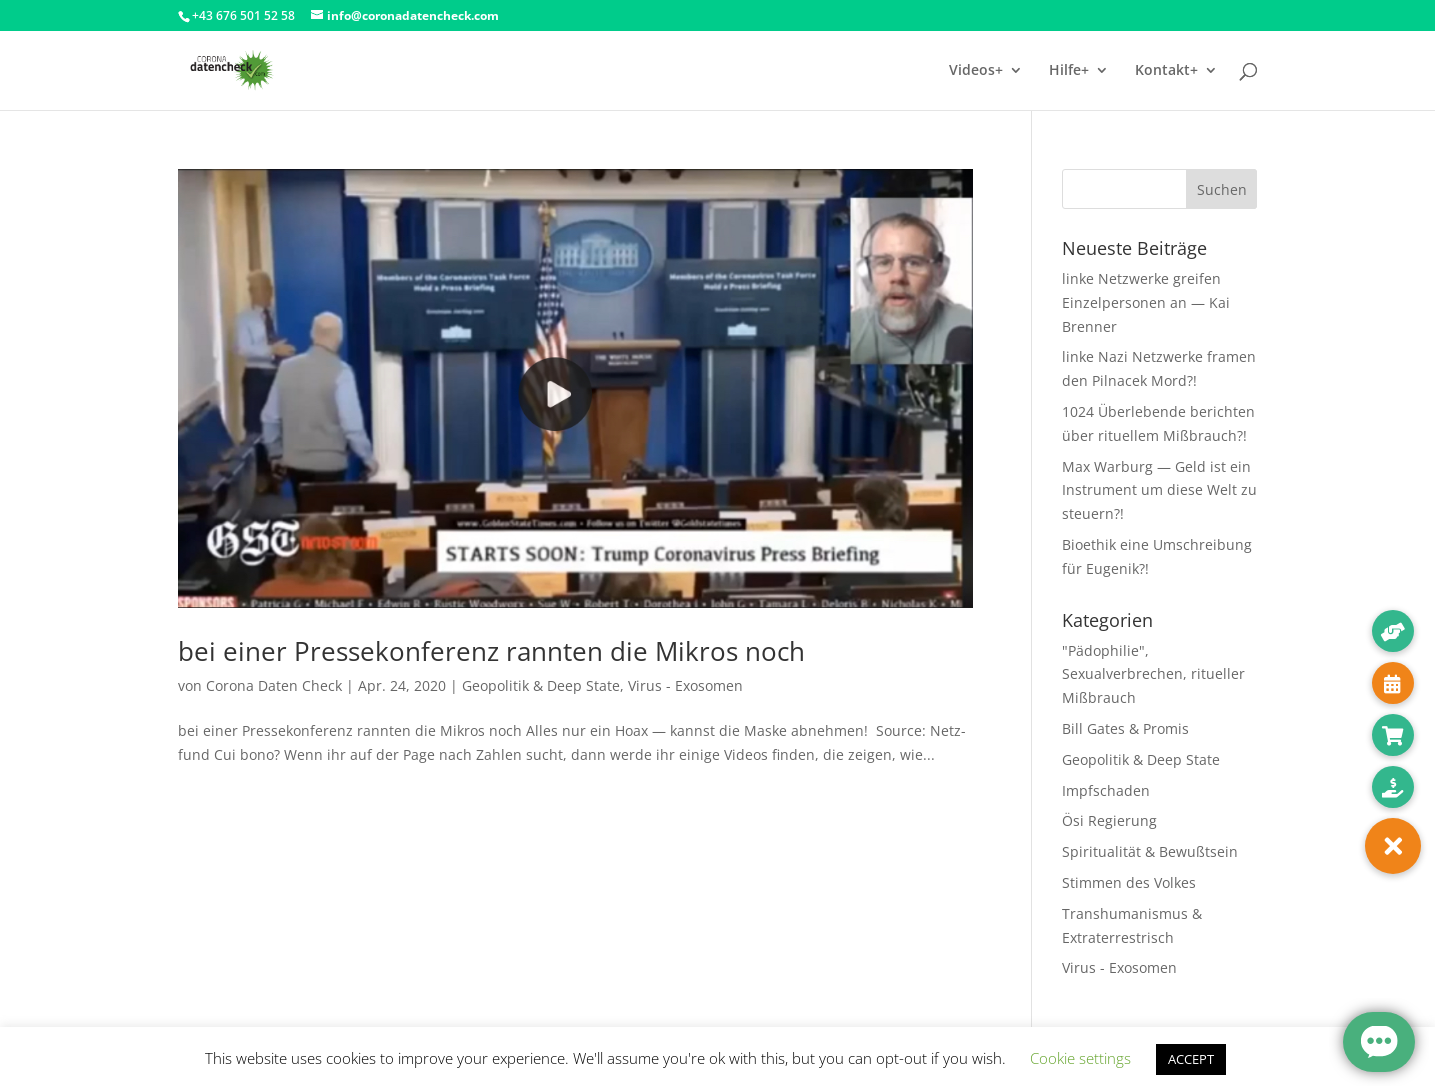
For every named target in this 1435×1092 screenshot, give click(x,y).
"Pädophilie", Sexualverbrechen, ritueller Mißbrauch (1153, 674)
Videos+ (976, 71)
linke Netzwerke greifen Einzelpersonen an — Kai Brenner (1146, 302)
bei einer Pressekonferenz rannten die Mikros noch (491, 651)
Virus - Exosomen (685, 685)
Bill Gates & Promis (1125, 728)
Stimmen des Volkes (1129, 882)
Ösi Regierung (1109, 820)
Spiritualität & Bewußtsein (1150, 851)
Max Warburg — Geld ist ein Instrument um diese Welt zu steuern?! (1159, 490)
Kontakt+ (1166, 71)
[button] (1393, 846)
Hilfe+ (1069, 71)
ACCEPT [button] (1191, 1059)
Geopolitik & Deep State (541, 685)
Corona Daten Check (274, 685)
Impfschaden (1106, 790)
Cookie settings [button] (1080, 1058)
